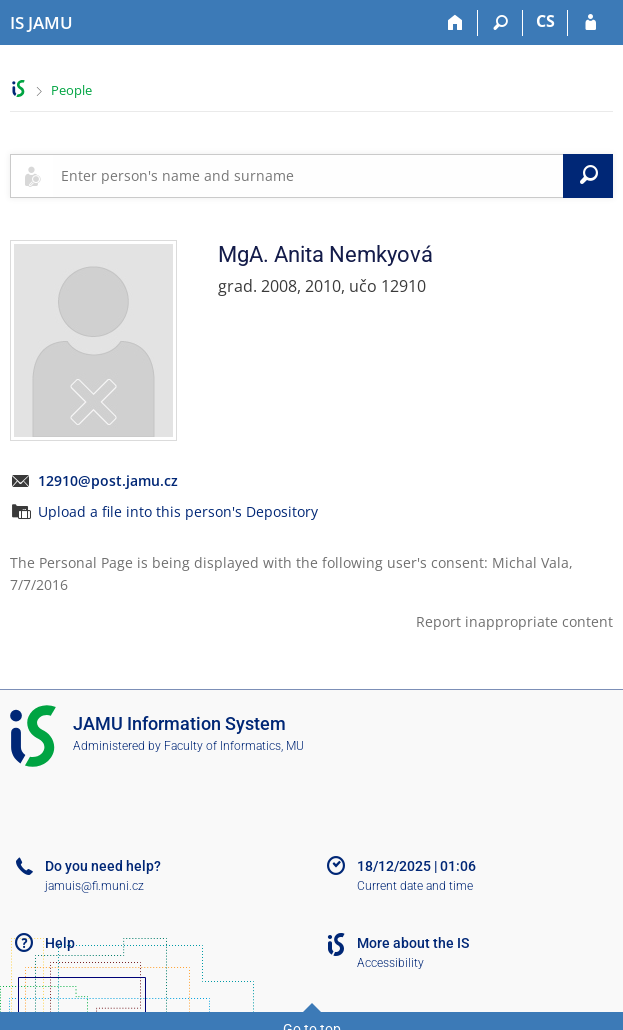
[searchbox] (308, 176)
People (71, 90)
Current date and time (415, 886)
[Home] (455, 23)
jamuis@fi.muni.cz (94, 886)
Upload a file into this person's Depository (178, 511)
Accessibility (390, 963)
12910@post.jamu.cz (108, 480)
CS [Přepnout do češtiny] (545, 21)
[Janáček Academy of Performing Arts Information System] (41, 23)
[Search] (500, 23)
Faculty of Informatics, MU (234, 746)
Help (60, 943)
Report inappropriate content (514, 621)
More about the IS (413, 943)
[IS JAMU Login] (590, 23)
